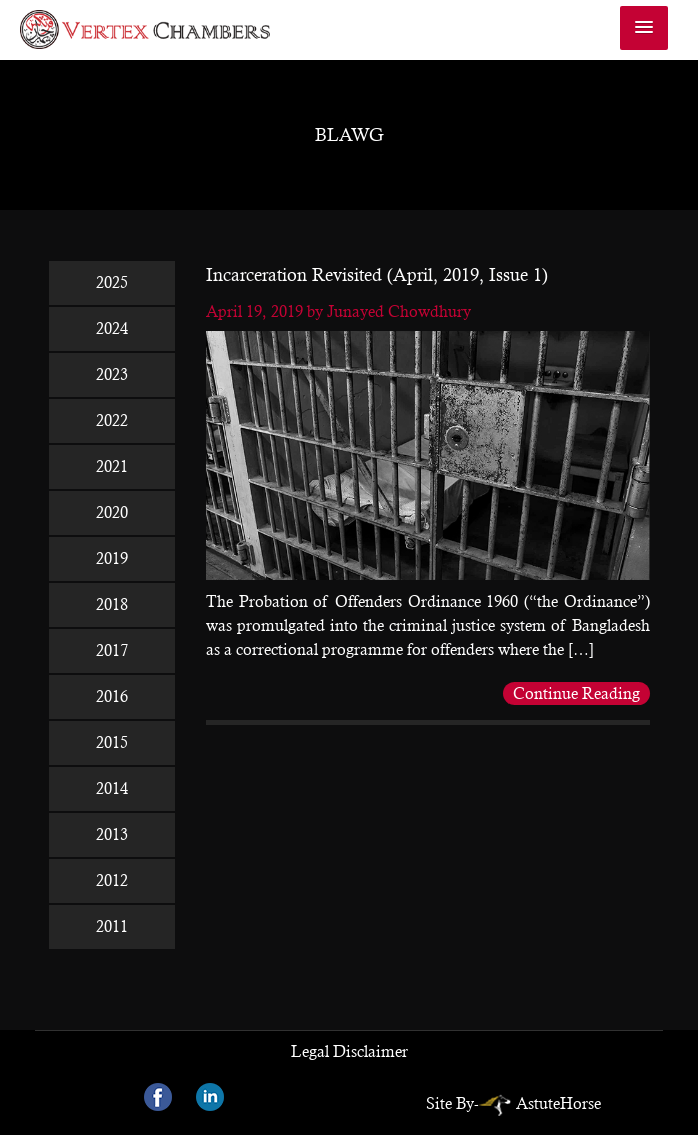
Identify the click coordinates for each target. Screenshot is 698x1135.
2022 (112, 420)
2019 (112, 558)
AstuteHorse (540, 1103)
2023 (112, 374)
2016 (112, 696)
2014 (112, 788)
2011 (112, 926)
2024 (112, 328)
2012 (112, 880)
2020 (112, 512)
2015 (112, 742)
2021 (112, 466)
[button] (644, 28)
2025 (112, 282)
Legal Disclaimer (349, 1051)
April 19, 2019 (256, 311)
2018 (112, 604)
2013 (112, 834)
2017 (112, 650)
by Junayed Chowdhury (389, 311)
